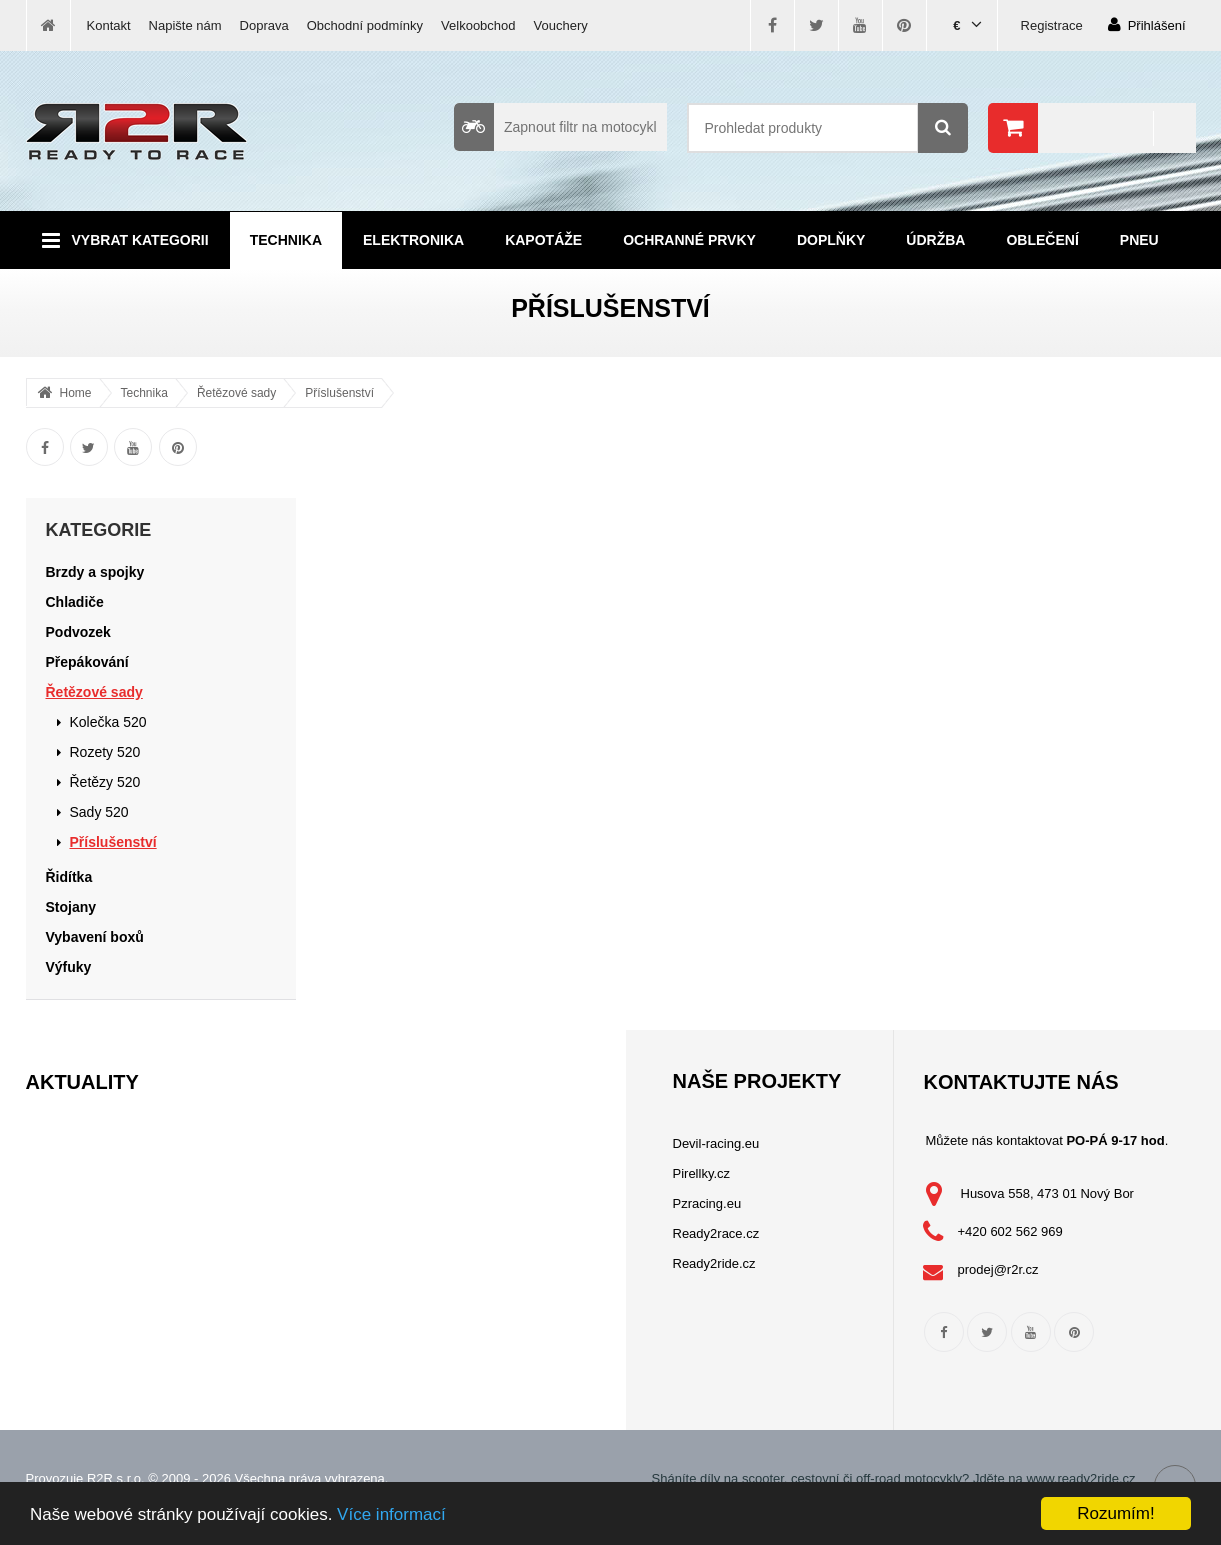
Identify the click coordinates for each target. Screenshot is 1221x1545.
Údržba (935, 240)
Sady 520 (99, 812)
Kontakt (109, 25)
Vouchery (561, 25)
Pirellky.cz (702, 1173)
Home (76, 393)
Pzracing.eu (707, 1203)
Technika (286, 240)
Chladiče (75, 602)
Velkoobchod (478, 25)
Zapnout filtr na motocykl (555, 127)
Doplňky (831, 240)
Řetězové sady (236, 393)
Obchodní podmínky (365, 25)
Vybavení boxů (95, 937)
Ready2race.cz (716, 1233)
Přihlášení (1147, 24)
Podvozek (78, 632)
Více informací (391, 1514)
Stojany (71, 907)
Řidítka (69, 877)
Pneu (1139, 240)
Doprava (264, 25)
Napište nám (185, 25)
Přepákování (87, 662)
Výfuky (69, 967)
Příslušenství (339, 393)
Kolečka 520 (108, 722)
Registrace (1052, 25)
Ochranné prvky (689, 240)
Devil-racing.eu (716, 1143)
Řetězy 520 (105, 782)
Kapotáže (543, 240)
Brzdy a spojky (95, 572)
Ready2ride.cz (714, 1263)
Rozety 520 (105, 752)
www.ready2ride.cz (1080, 1478)
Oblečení (1042, 240)
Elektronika (413, 240)
